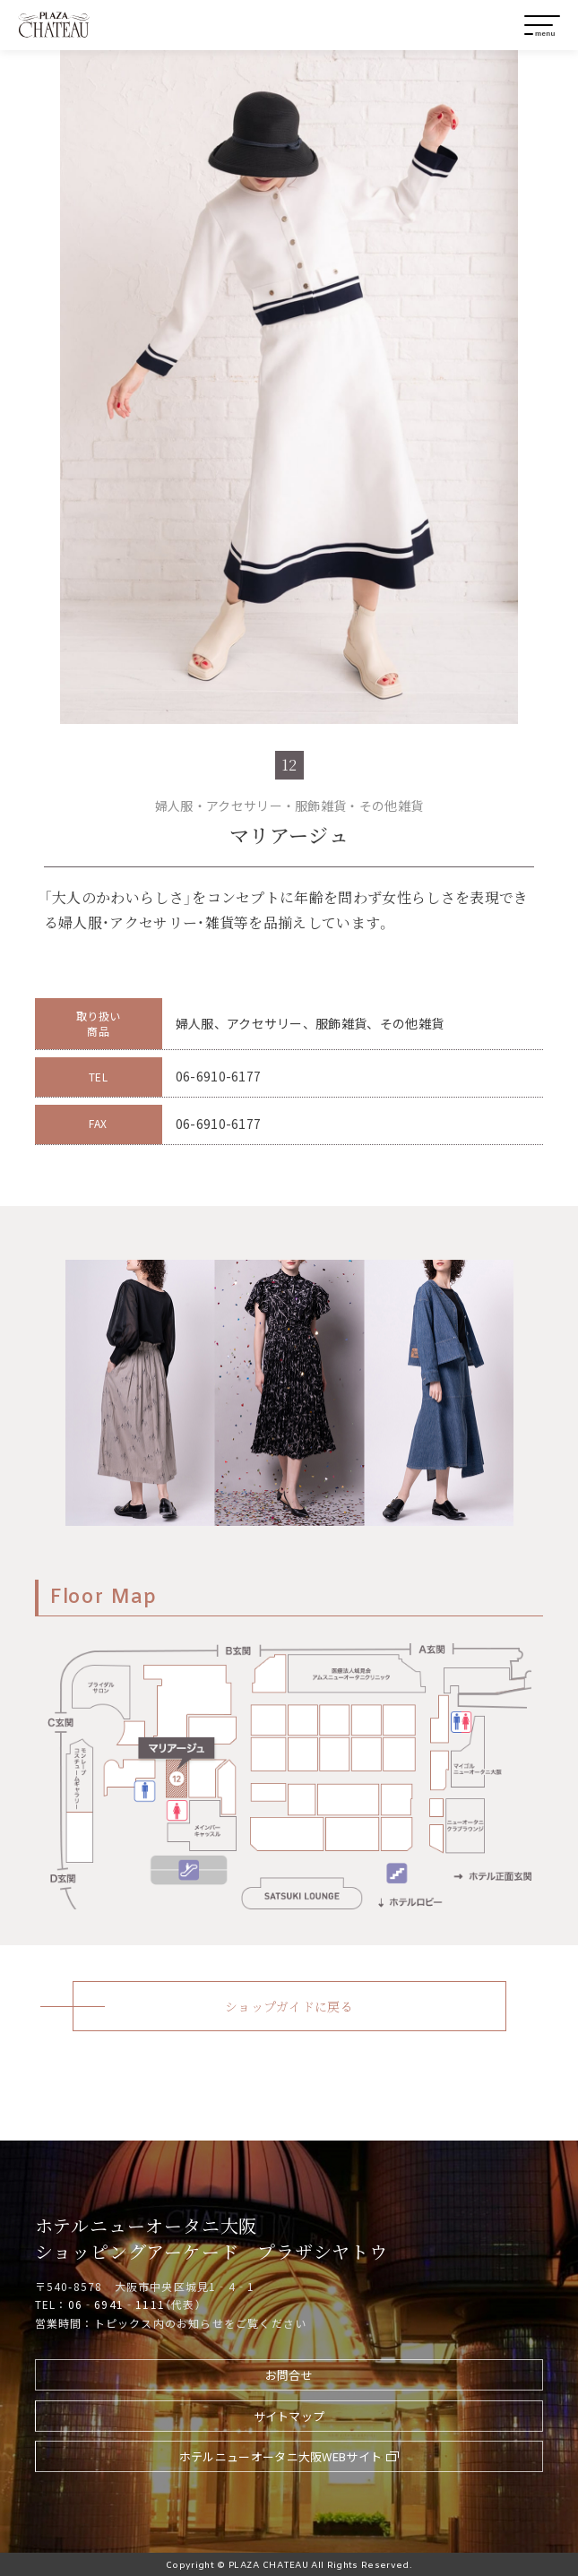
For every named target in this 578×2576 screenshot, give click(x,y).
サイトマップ (289, 2416)
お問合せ (289, 2374)
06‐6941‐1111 (116, 2304)
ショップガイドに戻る (289, 2006)
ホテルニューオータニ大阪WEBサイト (281, 2456)
